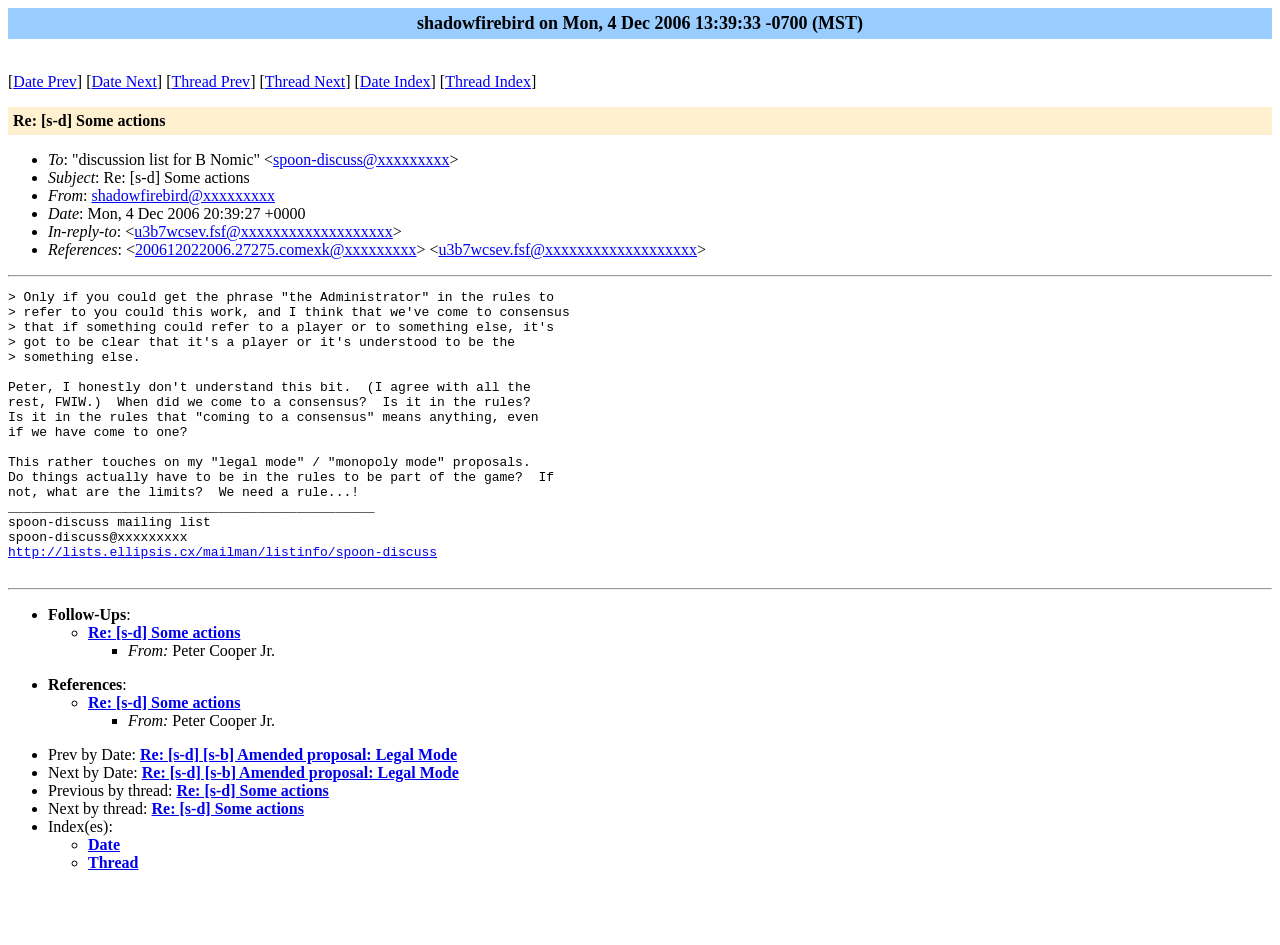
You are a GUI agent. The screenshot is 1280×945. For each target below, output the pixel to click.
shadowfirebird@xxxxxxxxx (183, 195)
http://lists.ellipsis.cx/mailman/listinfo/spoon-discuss (222, 605)
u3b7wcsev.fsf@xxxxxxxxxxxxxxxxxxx (263, 231)
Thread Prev (210, 81)
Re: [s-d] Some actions (164, 689)
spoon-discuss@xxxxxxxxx (361, 159)
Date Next (124, 81)
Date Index (395, 81)
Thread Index (488, 81)
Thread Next (305, 81)
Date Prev (45, 81)
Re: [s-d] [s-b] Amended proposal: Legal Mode (298, 811)
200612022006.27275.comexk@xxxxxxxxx (275, 249)
